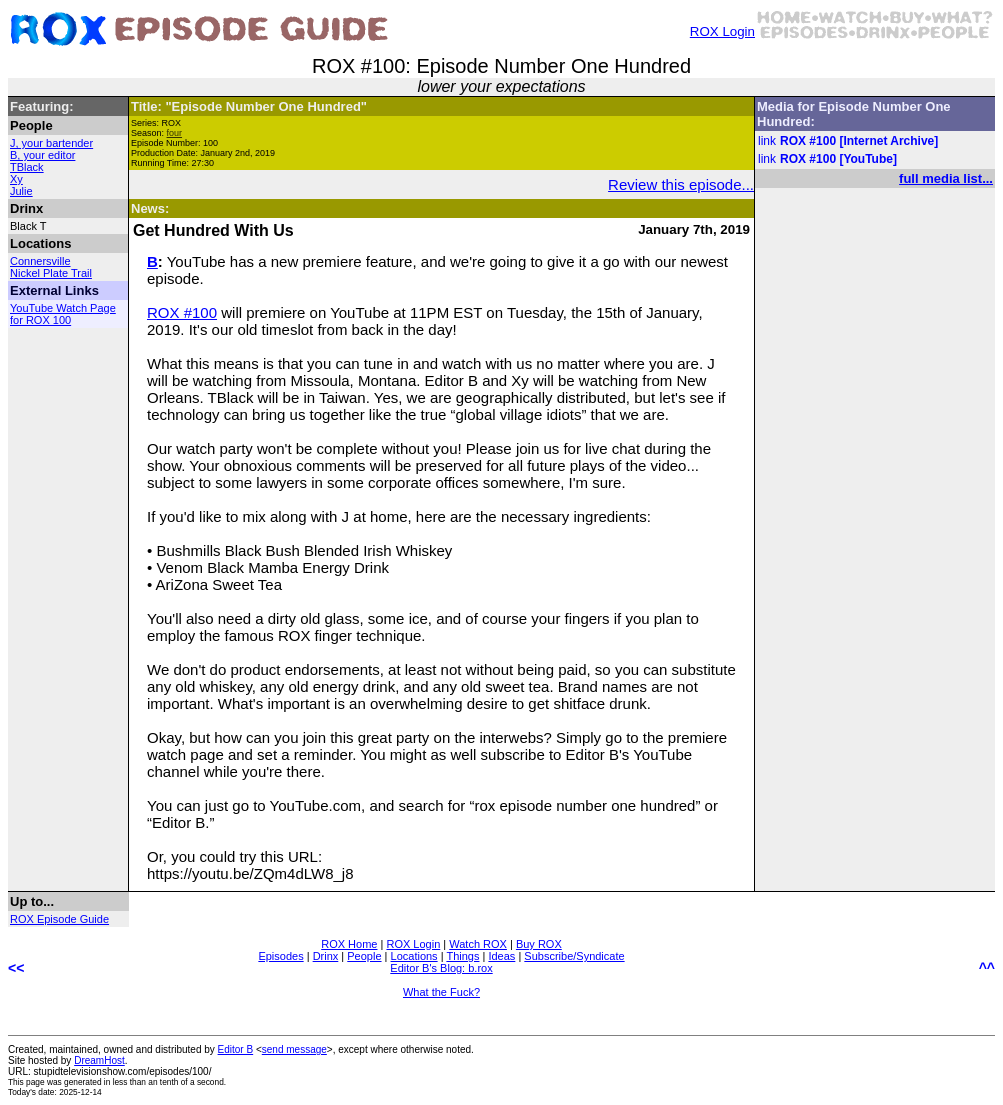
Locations (414, 956)
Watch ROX (478, 944)
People (364, 956)
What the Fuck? (441, 992)
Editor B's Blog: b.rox (441, 968)
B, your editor (42, 155)
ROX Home (349, 944)
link (767, 141)
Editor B (236, 1049)
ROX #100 (182, 312)
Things (462, 956)
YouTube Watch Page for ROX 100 (63, 314)
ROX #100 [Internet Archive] (859, 141)
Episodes (280, 956)
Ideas (501, 956)
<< (16, 968)
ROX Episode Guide (59, 919)
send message (294, 1049)
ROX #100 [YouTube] (838, 159)
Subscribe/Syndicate (574, 956)
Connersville (40, 261)
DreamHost (99, 1060)
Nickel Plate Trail (51, 273)
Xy (16, 179)
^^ (987, 968)
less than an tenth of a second (168, 1082)
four (175, 133)
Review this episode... (681, 184)
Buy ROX (539, 944)
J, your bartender (51, 143)
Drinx (326, 956)
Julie (21, 191)
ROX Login (722, 31)
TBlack (27, 167)
